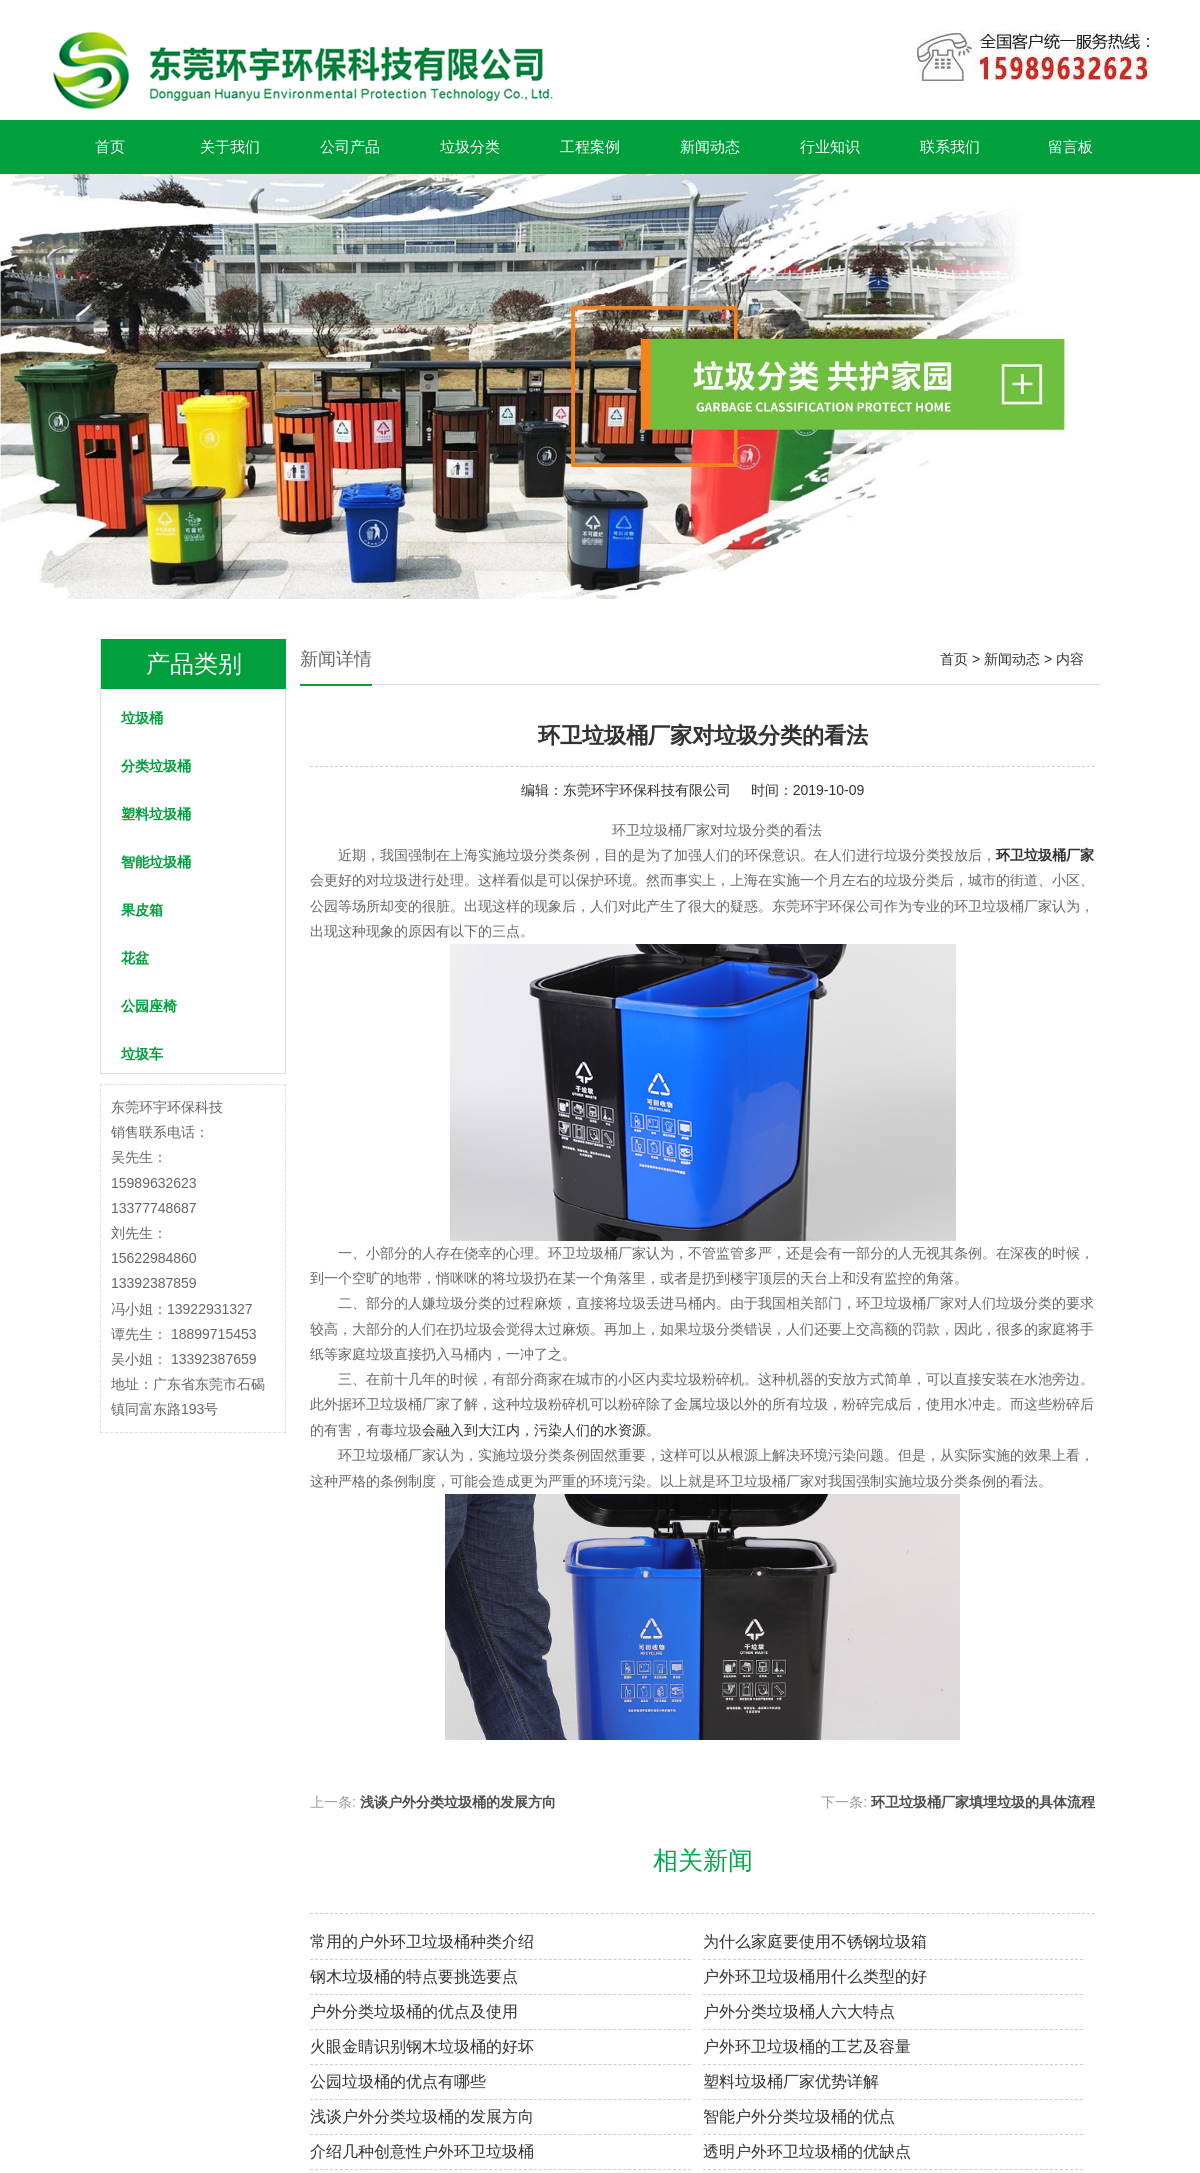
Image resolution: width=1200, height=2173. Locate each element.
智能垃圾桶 (156, 862)
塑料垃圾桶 (156, 814)
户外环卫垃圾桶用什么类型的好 (815, 1976)
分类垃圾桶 (156, 766)
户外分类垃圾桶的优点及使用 (414, 2011)
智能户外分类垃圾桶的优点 (799, 2116)
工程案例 (590, 146)
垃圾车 (142, 1054)
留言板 (1070, 146)
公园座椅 (149, 1006)
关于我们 (230, 146)
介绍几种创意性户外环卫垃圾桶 (422, 2151)
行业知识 (830, 146)
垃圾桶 (142, 718)
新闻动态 (710, 146)
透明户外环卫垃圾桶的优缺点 (807, 2151)
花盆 (135, 958)
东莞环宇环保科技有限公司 (647, 790)
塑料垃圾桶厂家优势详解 (791, 2081)
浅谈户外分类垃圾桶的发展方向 (458, 1802)
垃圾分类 (470, 146)
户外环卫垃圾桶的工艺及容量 (807, 2046)
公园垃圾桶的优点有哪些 (398, 2081)
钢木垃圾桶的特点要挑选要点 (414, 1976)
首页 (110, 146)
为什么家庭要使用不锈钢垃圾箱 (815, 1941)
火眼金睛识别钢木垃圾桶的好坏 (422, 2046)
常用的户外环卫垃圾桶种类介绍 (422, 1941)
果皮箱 (142, 910)
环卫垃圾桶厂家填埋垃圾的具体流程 (983, 1802)
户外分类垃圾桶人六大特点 (799, 2011)
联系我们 (950, 146)
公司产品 (350, 146)
